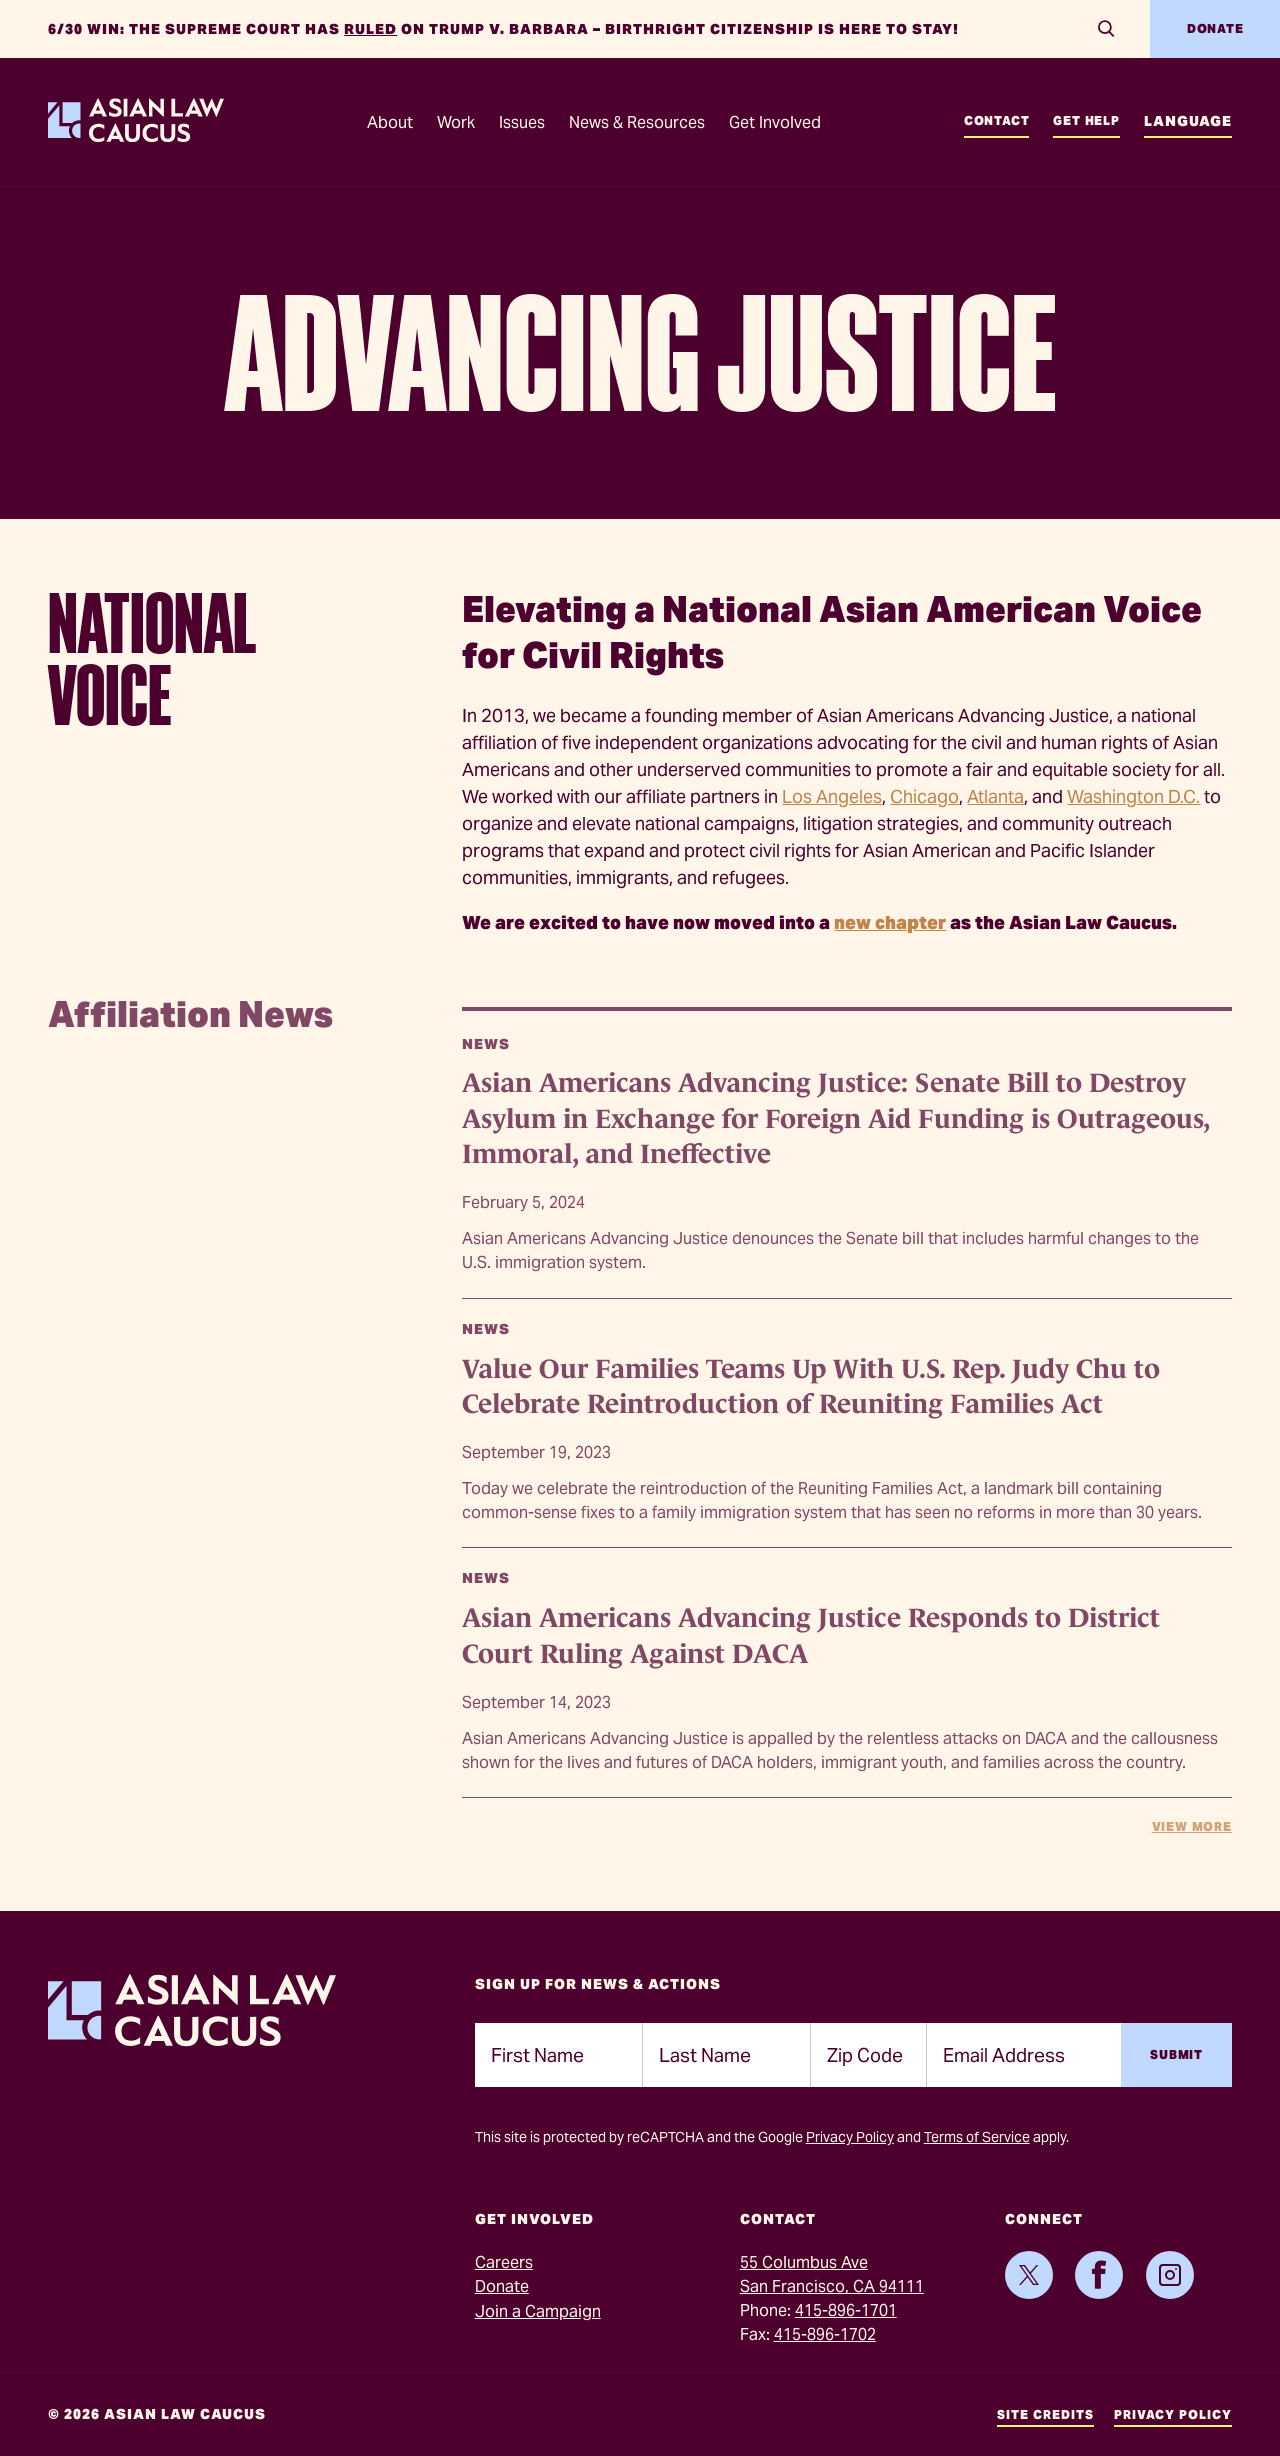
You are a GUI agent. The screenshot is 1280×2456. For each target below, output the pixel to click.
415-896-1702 (825, 2334)
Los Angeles (832, 796)
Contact (997, 120)
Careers (504, 2262)
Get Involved (775, 122)
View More (1192, 1826)
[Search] (1106, 29)
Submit (1176, 2054)
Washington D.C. (1133, 796)
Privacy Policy (850, 2137)
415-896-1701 (846, 2310)
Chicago (924, 796)
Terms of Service (977, 2137)
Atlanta (995, 796)
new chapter (890, 922)
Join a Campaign (538, 2311)
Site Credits (1045, 2414)
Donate (1215, 28)
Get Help (1086, 120)
